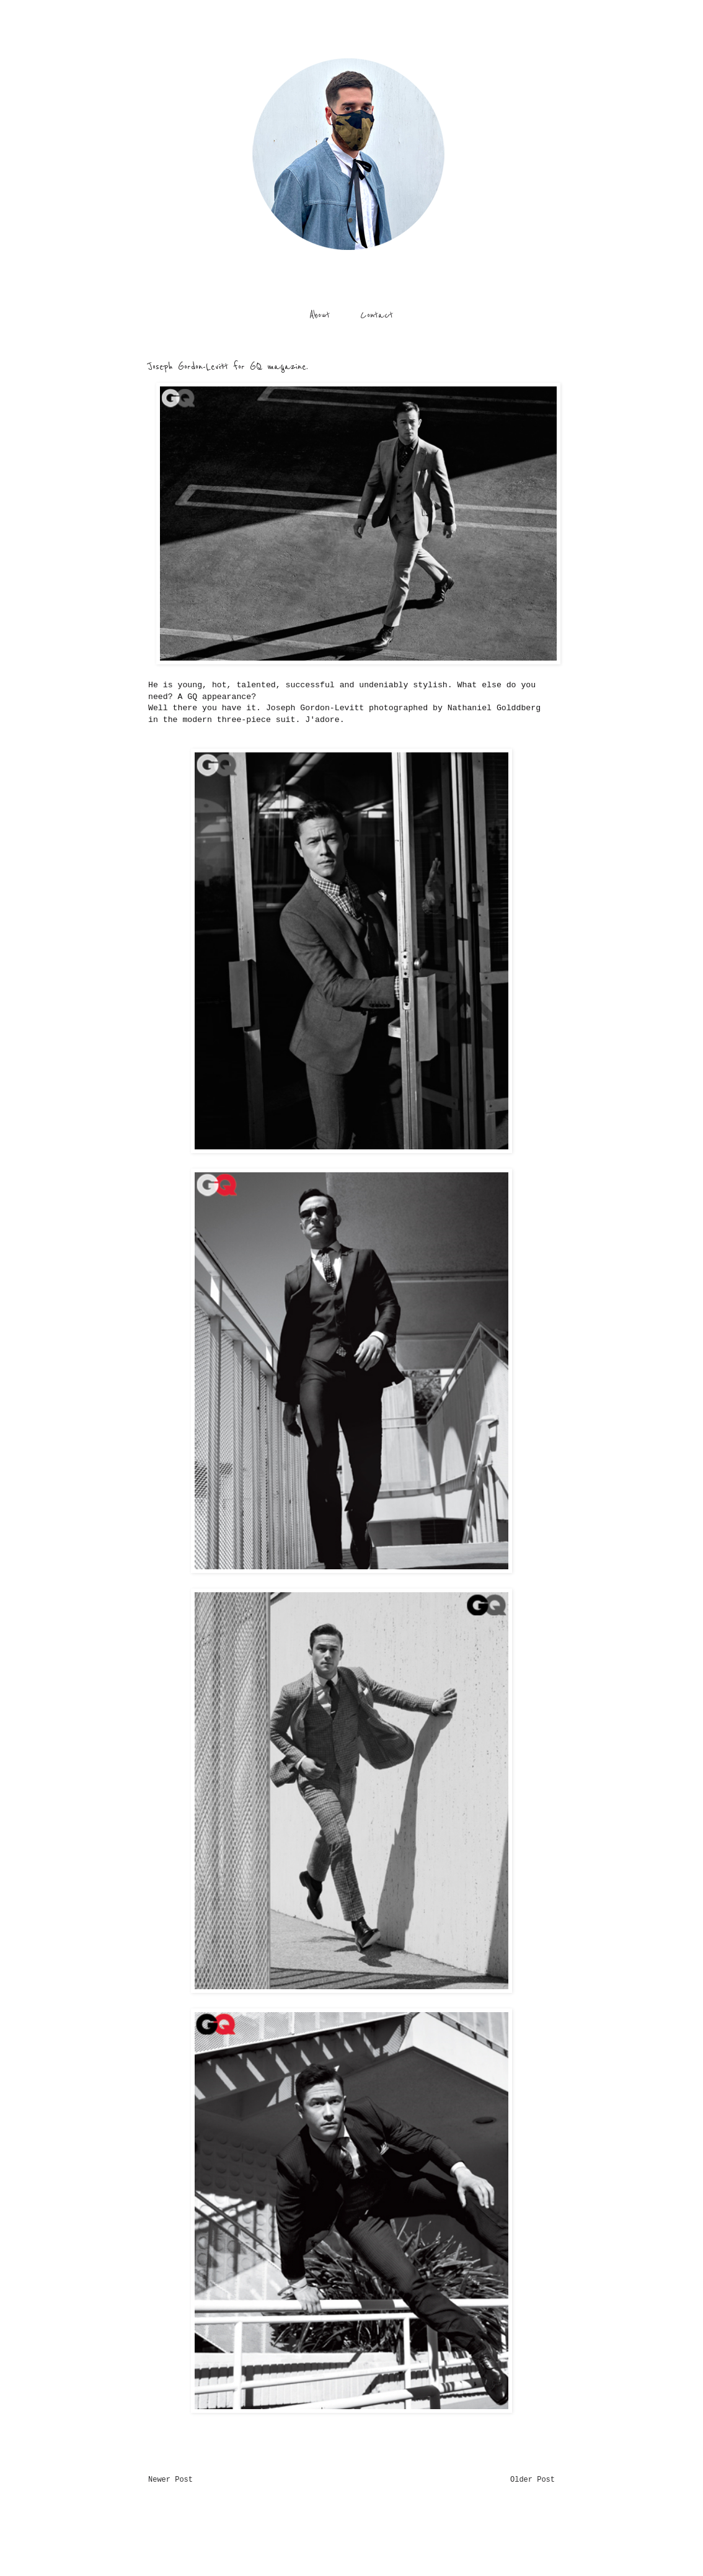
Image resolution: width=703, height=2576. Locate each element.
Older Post (532, 2480)
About (319, 315)
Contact (376, 315)
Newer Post (170, 2480)
